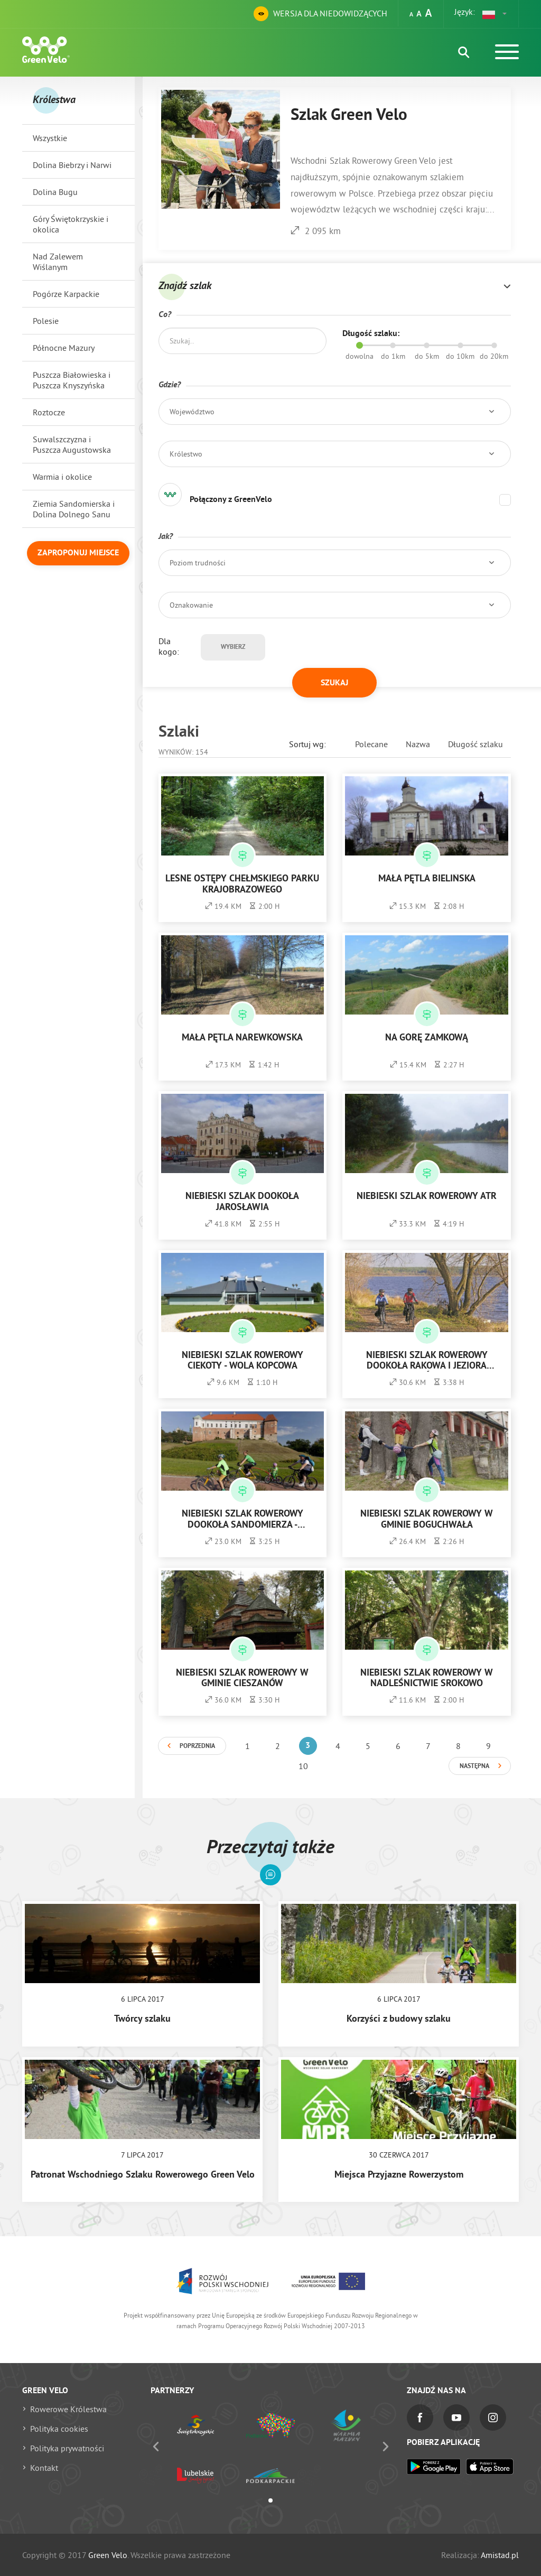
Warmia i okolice (62, 476)
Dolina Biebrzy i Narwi (72, 165)
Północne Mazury (64, 347)
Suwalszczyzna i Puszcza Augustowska (72, 444)
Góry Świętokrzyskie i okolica (70, 224)
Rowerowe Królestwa (68, 2409)
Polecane (371, 744)
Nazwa (418, 744)
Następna (474, 1766)
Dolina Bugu (55, 192)
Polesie (46, 320)
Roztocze (49, 412)
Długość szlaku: (370, 334)
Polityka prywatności (67, 2448)
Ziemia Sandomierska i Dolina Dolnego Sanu (74, 508)
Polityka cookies (59, 2428)
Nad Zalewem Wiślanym (58, 261)
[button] (495, 13)
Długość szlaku (475, 744)
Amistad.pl (500, 2555)
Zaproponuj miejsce (78, 553)
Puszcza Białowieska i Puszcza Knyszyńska (71, 379)
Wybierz (233, 647)
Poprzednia (197, 1746)
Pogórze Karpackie (66, 294)
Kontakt (44, 2467)
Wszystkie (50, 138)
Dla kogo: (168, 646)
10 (303, 1766)
